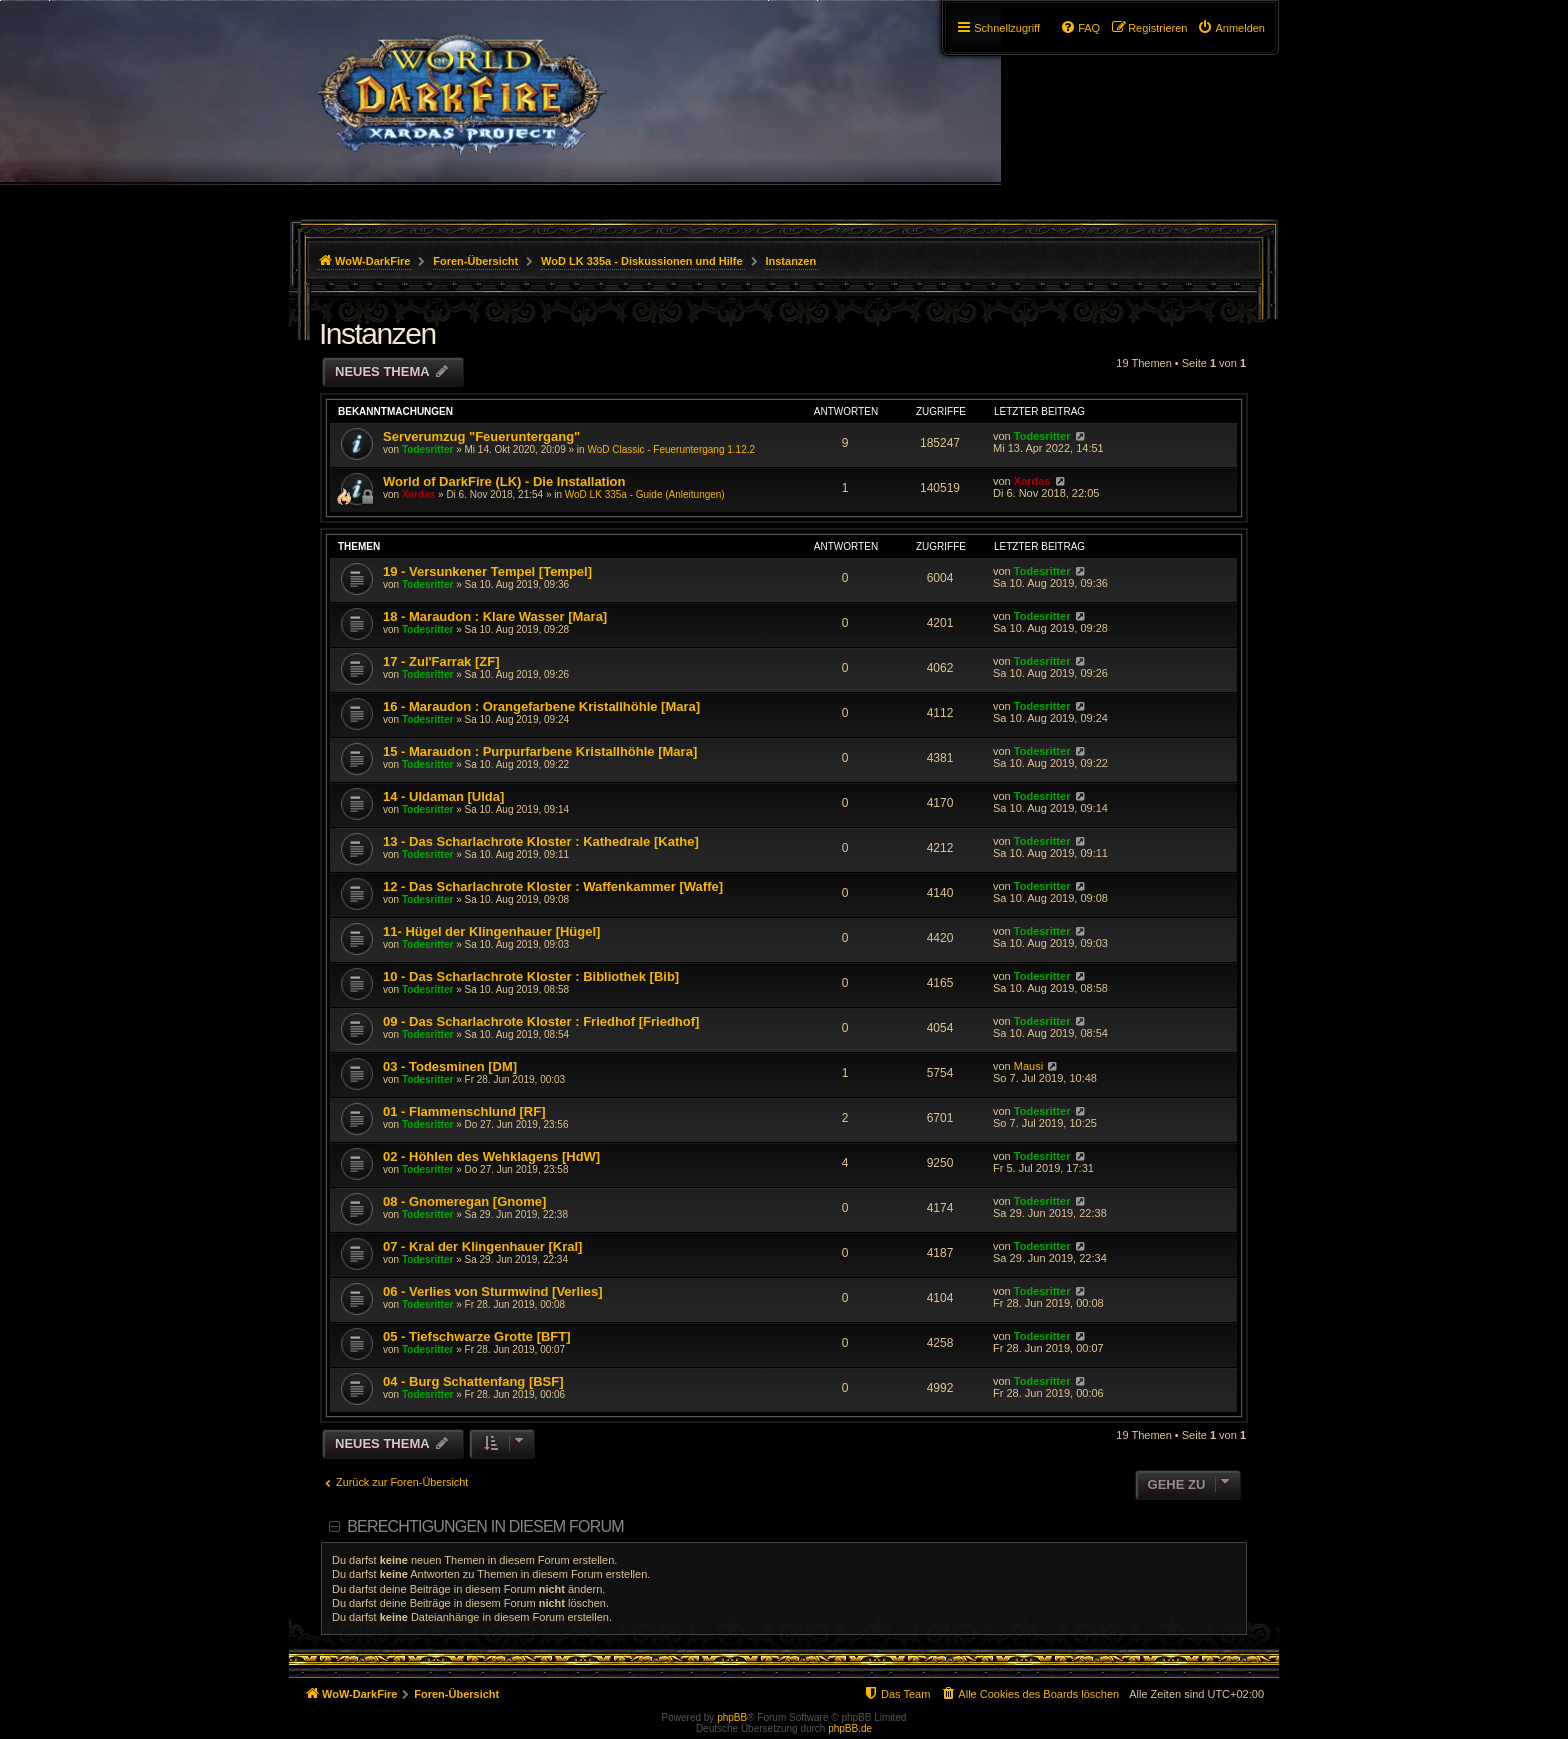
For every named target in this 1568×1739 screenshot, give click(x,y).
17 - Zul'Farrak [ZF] (441, 661)
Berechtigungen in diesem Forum (485, 1526)
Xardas (418, 494)
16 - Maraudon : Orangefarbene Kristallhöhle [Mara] (541, 706)
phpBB (732, 1717)
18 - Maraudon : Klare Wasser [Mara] (495, 616)
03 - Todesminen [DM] (450, 1066)
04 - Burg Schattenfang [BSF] (473, 1381)
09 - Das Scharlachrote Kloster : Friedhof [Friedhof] (541, 1021)
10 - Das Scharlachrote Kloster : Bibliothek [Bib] (531, 976)
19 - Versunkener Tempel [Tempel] (487, 571)
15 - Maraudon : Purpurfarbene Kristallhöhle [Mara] (540, 751)
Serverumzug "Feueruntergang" (481, 436)
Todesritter (428, 449)
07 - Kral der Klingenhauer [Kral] (482, 1246)
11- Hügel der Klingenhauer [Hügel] (491, 931)
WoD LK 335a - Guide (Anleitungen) (645, 494)
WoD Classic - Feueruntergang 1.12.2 (671, 449)
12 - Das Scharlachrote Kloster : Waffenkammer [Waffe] (553, 886)
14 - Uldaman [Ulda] (443, 796)
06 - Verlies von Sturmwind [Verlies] (493, 1291)
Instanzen (377, 333)
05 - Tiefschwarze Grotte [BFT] (477, 1336)
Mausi (1028, 1066)
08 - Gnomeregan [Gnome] (464, 1201)
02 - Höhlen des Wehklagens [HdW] (491, 1156)
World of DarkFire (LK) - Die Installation (504, 481)
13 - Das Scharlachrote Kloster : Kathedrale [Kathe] (541, 841)
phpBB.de (850, 1728)
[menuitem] (1231, 28)
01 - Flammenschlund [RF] (464, 1111)
